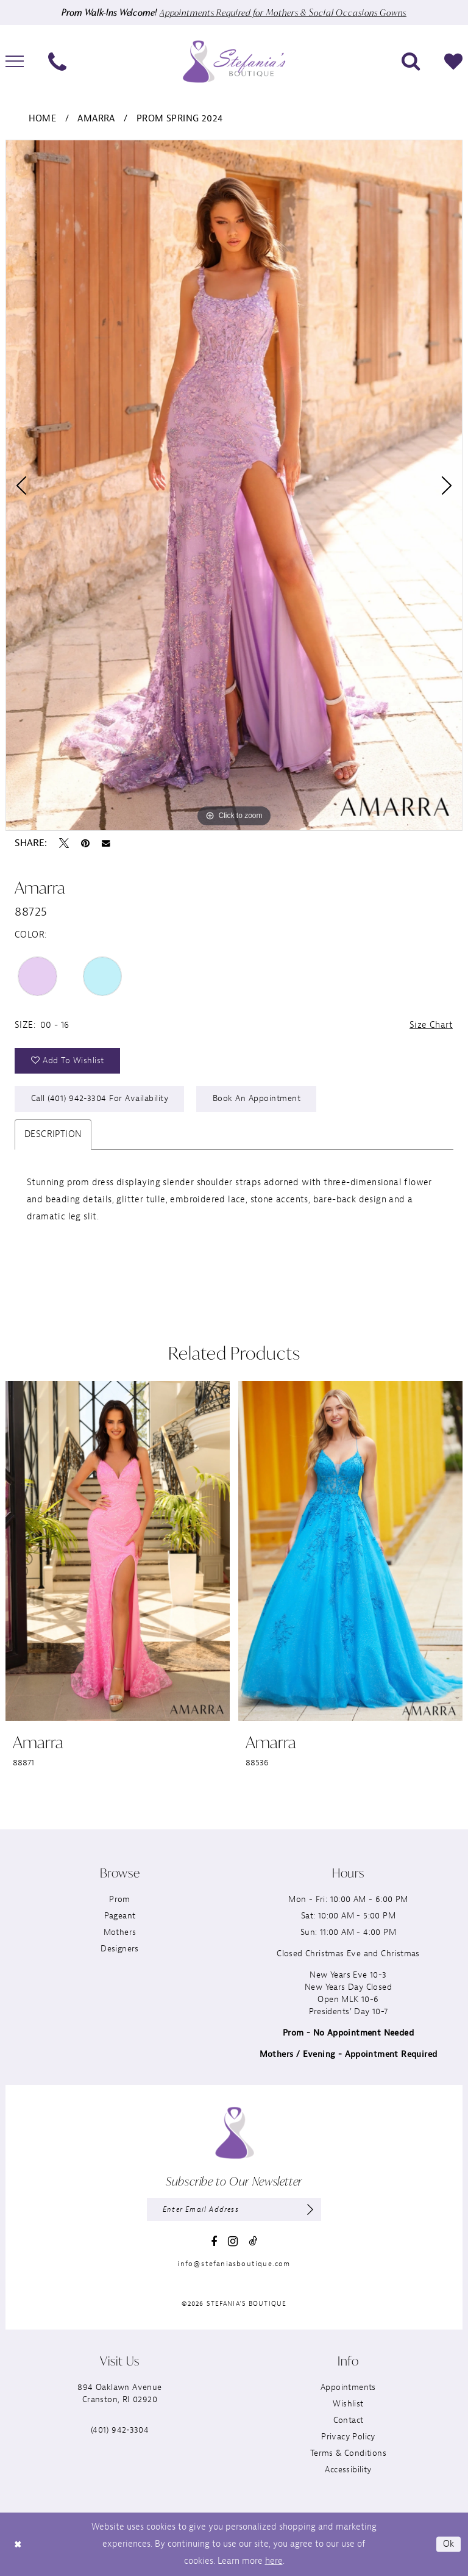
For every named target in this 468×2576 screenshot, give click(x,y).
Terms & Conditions (348, 2453)
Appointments (348, 2387)
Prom (119, 1899)
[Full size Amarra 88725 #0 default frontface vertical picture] (234, 485)
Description (53, 1134)
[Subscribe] (310, 2209)
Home (43, 118)
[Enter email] (234, 2209)
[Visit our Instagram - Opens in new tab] (233, 2241)
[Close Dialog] (17, 2544)
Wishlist (348, 2403)
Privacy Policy (348, 2436)
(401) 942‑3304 (120, 2430)
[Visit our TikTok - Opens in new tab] (253, 2241)
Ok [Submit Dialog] (449, 2544)
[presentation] (117, 1551)
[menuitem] (57, 61)
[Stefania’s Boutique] (234, 61)
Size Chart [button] (431, 1025)
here (274, 2561)
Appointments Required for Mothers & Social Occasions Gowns (283, 12)
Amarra (96, 118)
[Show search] (410, 61)
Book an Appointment (257, 1098)
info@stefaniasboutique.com (233, 2264)
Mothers (120, 1932)
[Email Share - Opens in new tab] (106, 843)
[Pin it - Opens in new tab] (85, 843)
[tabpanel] (234, 485)
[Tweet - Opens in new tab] (64, 843)
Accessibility (348, 2469)
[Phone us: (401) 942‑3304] (57, 61)
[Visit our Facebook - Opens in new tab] (214, 2241)
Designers (120, 1948)
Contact (348, 2420)
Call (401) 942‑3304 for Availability (100, 1098)
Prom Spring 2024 (179, 118)
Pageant (120, 1915)
